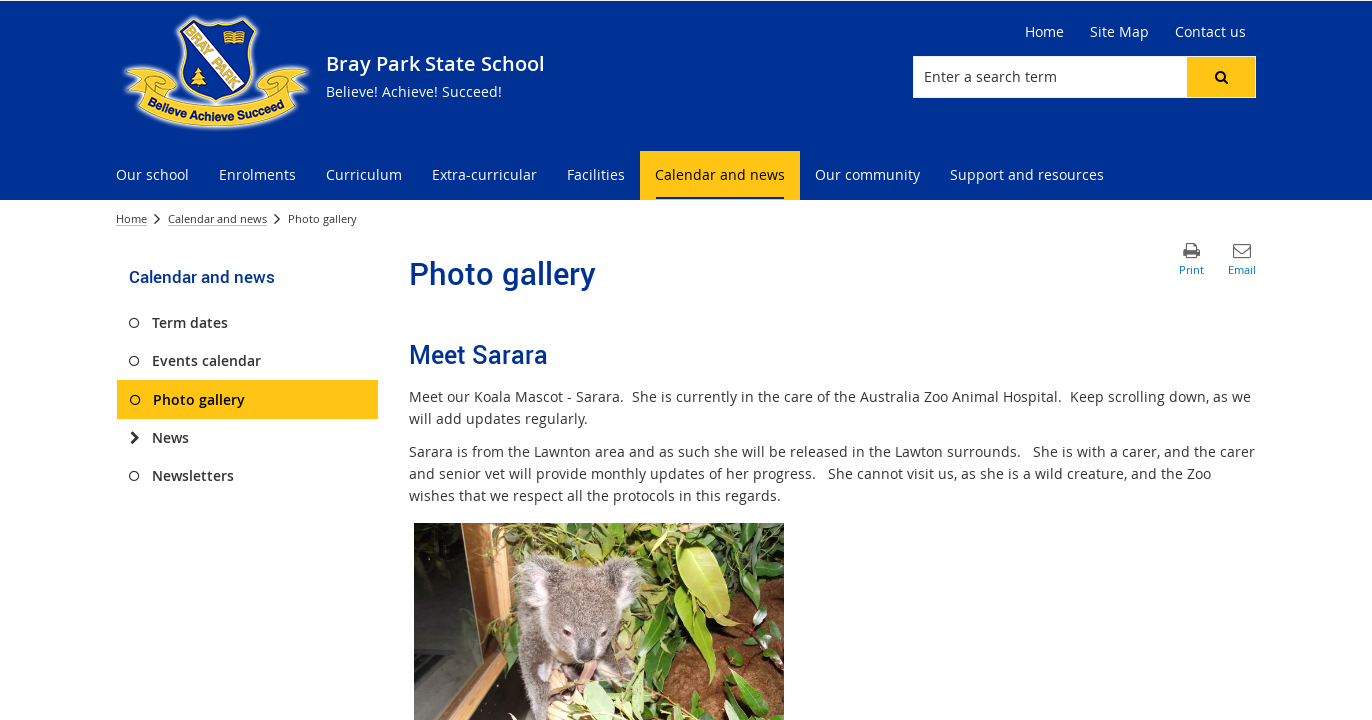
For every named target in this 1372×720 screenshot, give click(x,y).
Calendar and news (217, 218)
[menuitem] (152, 175)
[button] (1221, 77)
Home (131, 218)
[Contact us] (1210, 32)
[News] (134, 438)
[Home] (1044, 32)
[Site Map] (1119, 32)
